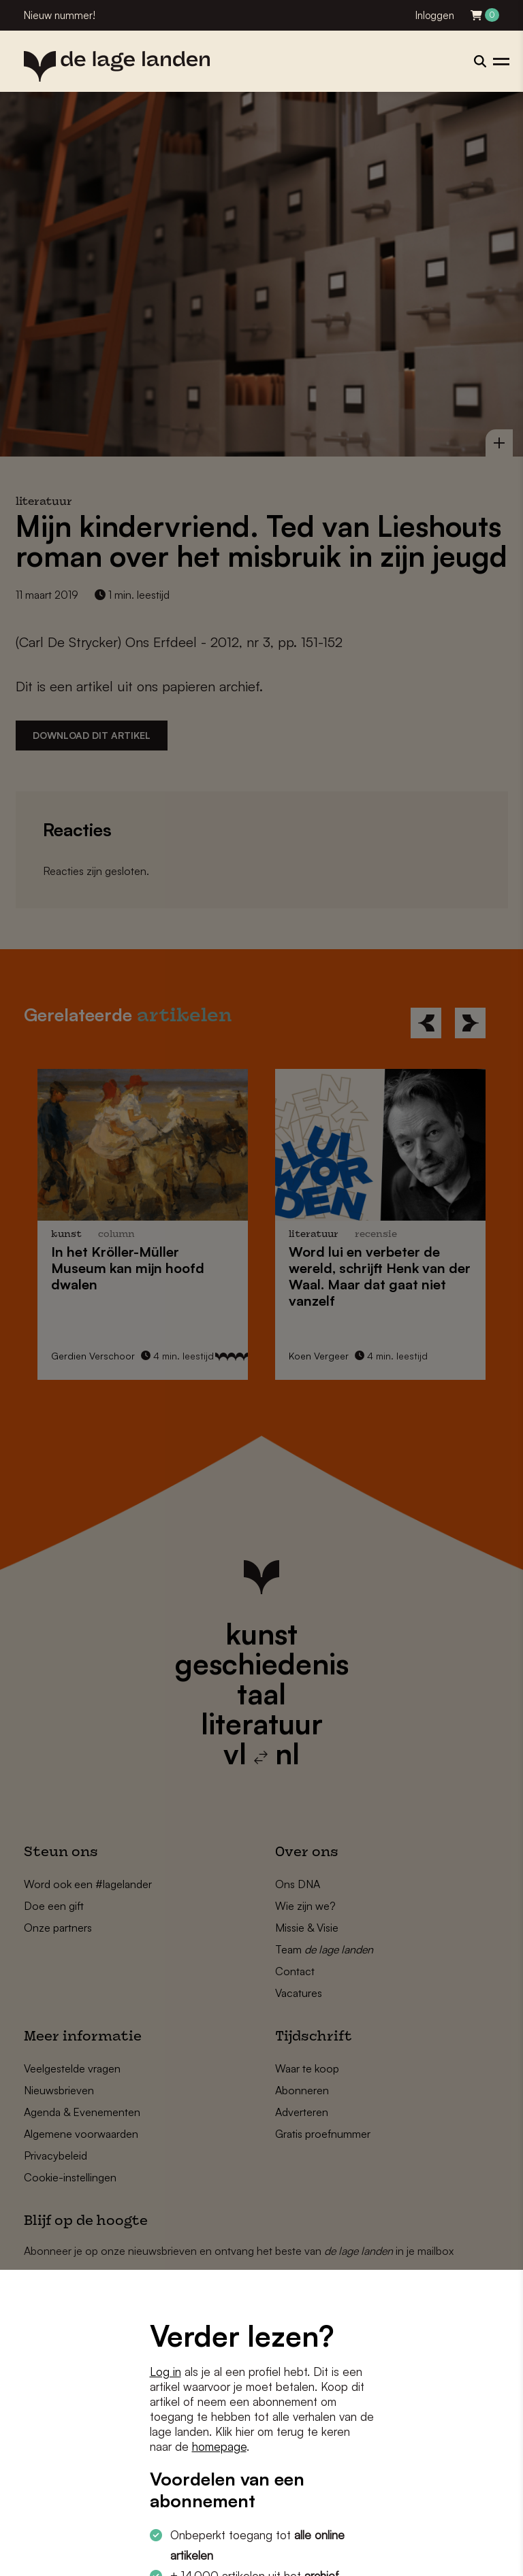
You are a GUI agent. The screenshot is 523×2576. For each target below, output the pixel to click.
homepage (219, 2446)
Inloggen (434, 15)
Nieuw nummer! (59, 15)
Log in (165, 2371)
